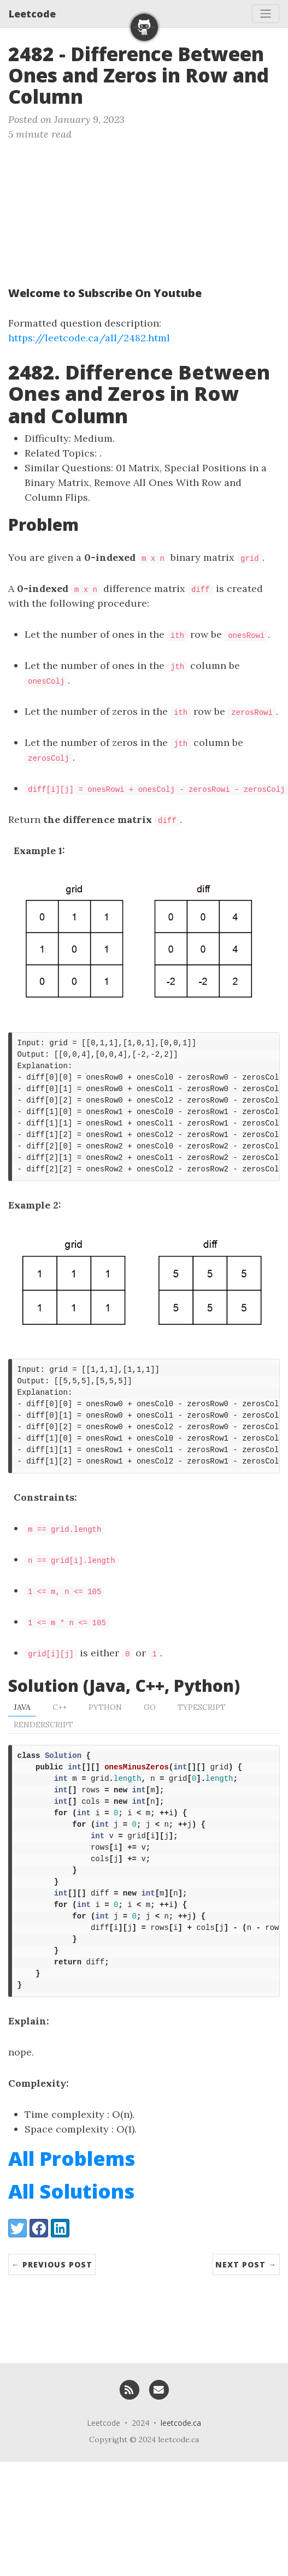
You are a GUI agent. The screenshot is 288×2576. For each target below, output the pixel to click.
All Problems (71, 2204)
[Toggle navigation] (265, 13)
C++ (59, 1730)
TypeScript (202, 1730)
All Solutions (71, 2237)
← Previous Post (51, 2310)
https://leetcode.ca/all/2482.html (89, 337)
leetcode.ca (181, 2469)
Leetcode (32, 13)
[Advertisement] (102, 208)
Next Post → (246, 2310)
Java (22, 1730)
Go (150, 1730)
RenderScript (43, 1747)
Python (105, 1730)
